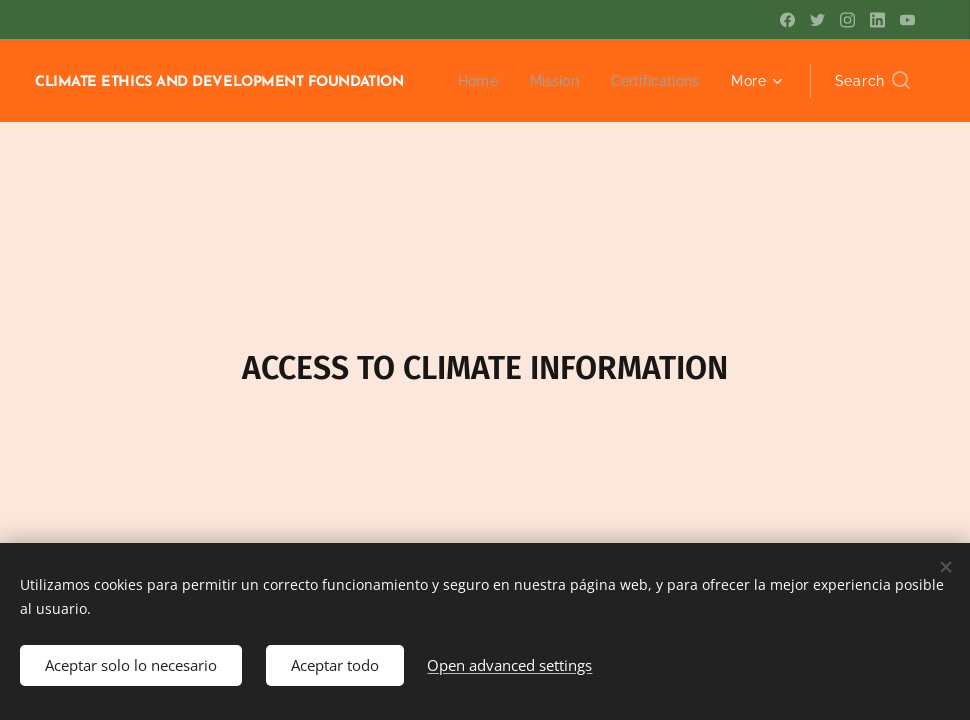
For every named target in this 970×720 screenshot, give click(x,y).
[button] (872, 81)
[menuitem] (470, 81)
